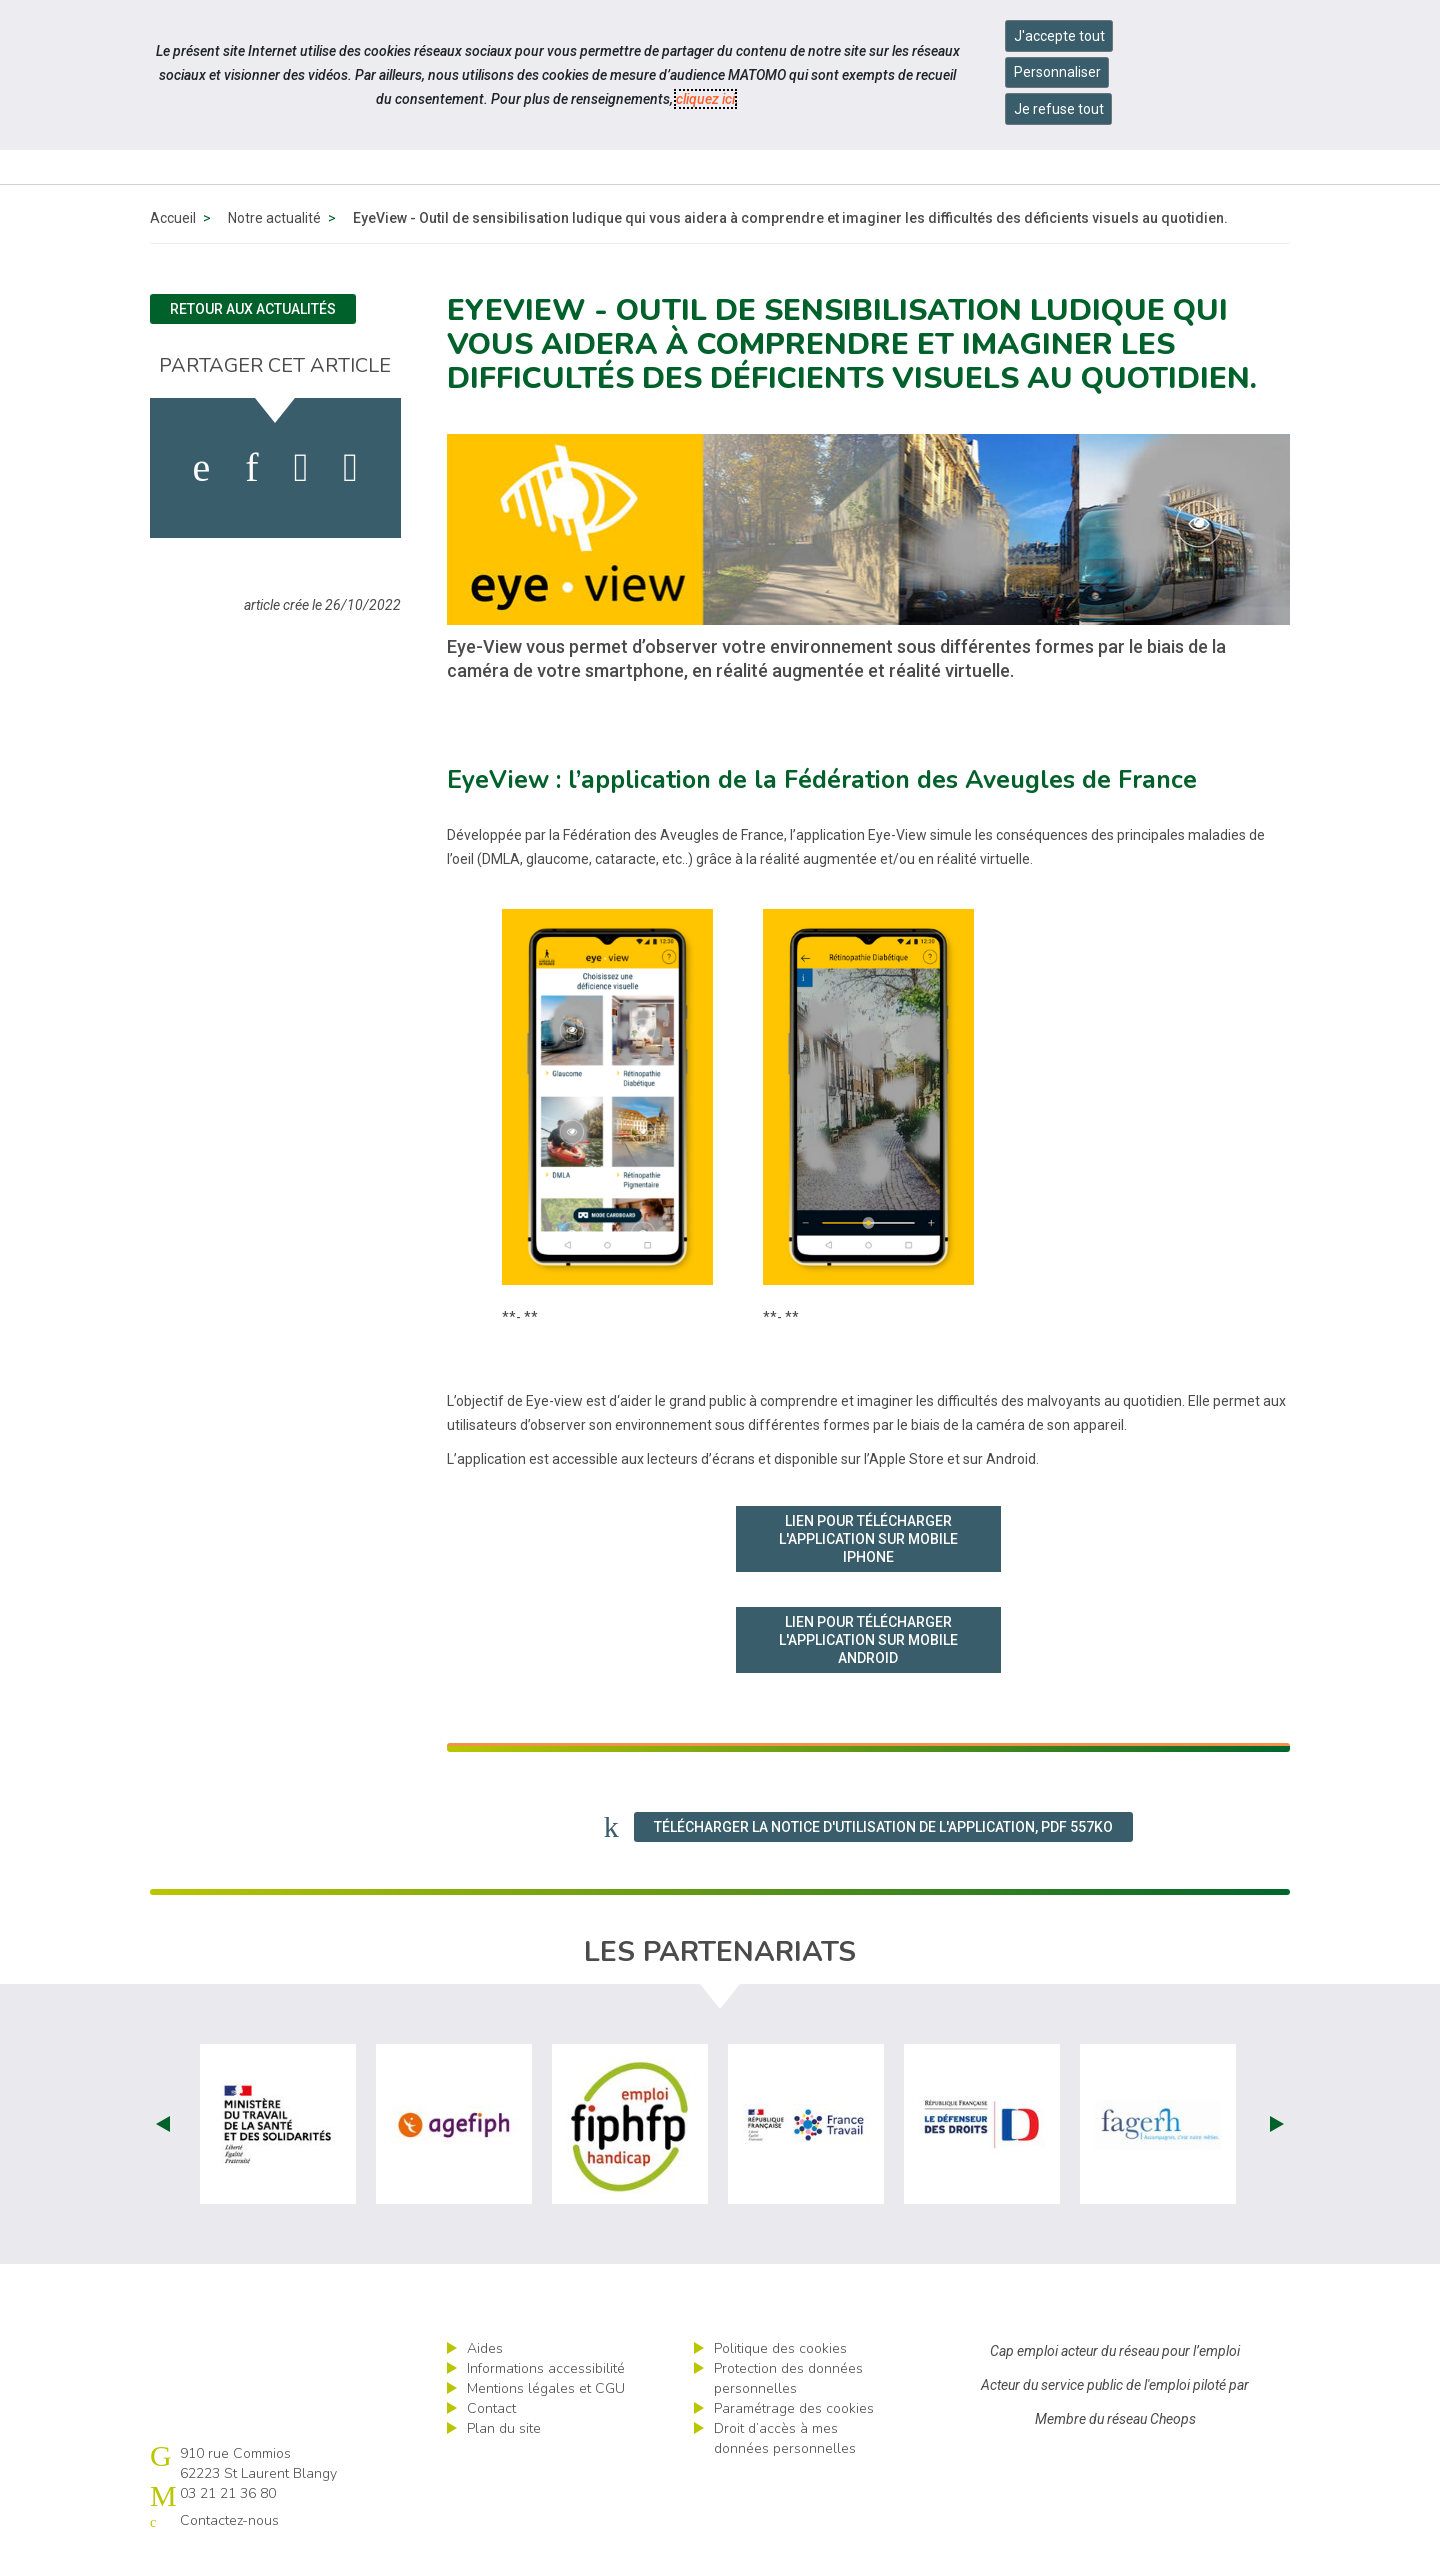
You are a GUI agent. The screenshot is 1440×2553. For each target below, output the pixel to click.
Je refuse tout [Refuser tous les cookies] (1059, 109)
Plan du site (504, 2428)
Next (1277, 2124)
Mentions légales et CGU (546, 2388)
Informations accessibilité (546, 2368)
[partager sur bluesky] (350, 468)
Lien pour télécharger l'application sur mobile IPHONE (868, 1539)
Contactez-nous (229, 2520)
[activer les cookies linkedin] (251, 468)
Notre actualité (274, 218)
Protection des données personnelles (788, 2378)
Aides (485, 2348)
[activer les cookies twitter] (301, 468)
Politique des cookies (780, 2348)
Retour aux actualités (253, 309)
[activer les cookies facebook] (202, 468)
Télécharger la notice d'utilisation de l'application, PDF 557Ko (883, 1827)
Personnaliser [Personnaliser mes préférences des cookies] (1057, 72)
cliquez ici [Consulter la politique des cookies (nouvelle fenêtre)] (705, 99)
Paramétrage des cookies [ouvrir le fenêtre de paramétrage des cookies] (794, 2408)
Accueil (173, 218)
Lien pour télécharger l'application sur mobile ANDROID (868, 1640)
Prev (163, 2124)
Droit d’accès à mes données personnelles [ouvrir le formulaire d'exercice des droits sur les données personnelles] (785, 2438)
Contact (491, 2408)
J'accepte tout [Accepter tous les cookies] (1059, 36)
